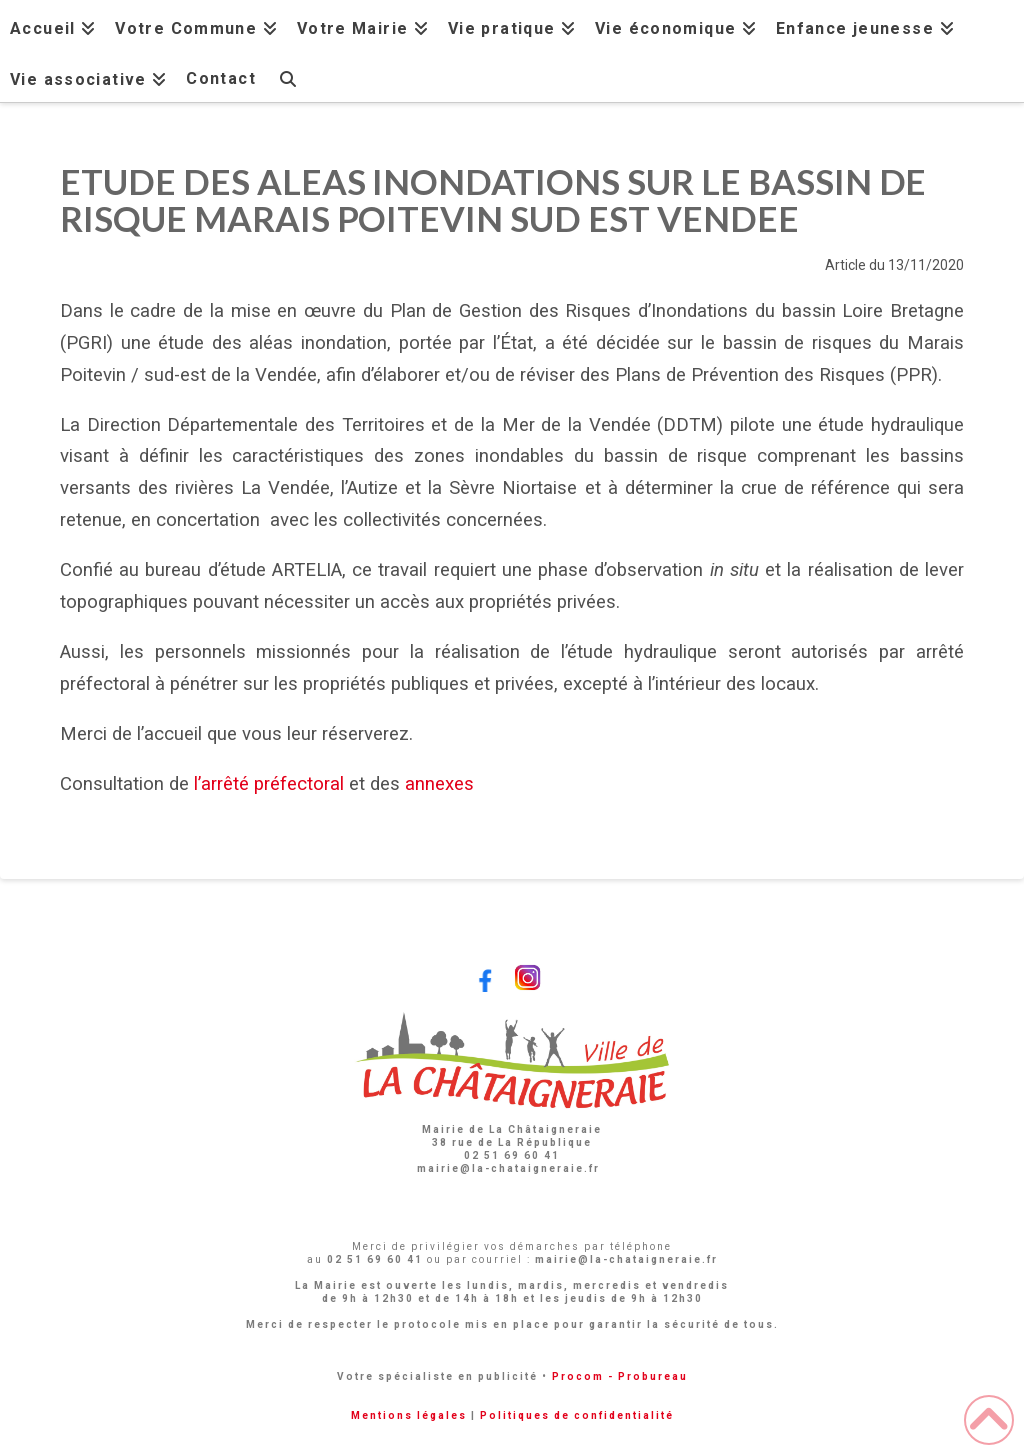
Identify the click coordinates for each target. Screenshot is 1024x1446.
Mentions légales (409, 1415)
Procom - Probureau (620, 1376)
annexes (439, 784)
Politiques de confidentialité (577, 1415)
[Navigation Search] (288, 76)
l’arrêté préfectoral (269, 784)
